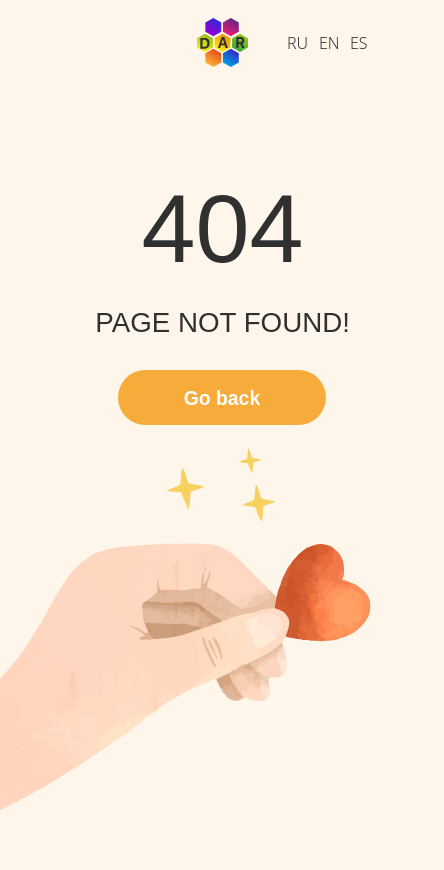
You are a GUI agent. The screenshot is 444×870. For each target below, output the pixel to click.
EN (329, 43)
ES (359, 43)
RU (297, 43)
